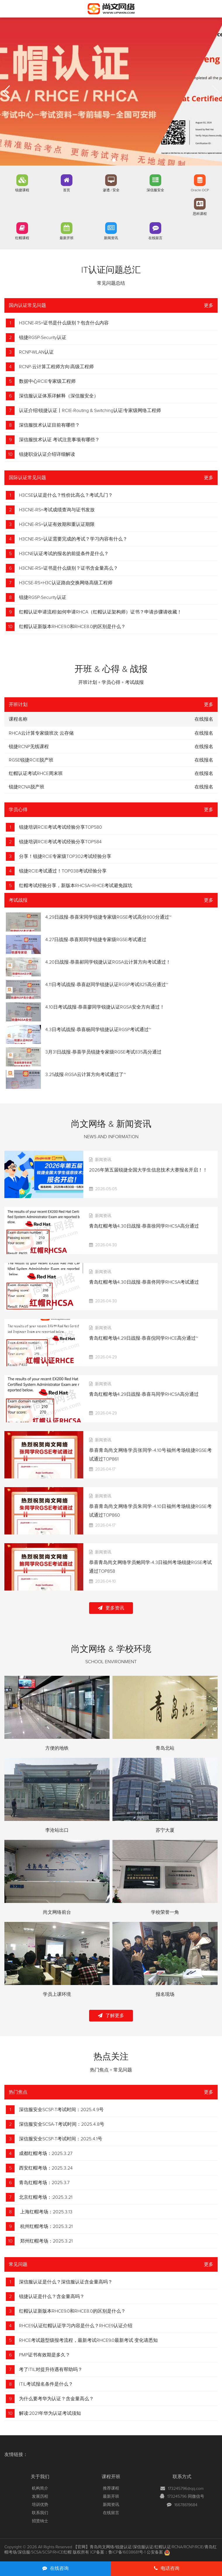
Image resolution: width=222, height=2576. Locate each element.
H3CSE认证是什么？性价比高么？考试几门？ (66, 495)
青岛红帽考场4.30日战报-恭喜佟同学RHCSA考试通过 (144, 1282)
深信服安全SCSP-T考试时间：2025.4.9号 (61, 2109)
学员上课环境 (57, 1994)
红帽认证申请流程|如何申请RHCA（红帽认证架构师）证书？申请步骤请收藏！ (100, 612)
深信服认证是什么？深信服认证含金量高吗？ (65, 2282)
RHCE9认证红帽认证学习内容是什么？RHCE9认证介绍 (75, 2325)
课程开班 (111, 2476)
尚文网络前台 (57, 1912)
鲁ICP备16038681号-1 (126, 2552)
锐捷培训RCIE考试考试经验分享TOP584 (60, 841)
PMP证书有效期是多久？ (44, 2355)
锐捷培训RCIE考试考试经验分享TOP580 (60, 827)
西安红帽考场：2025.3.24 (46, 2168)
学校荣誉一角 (165, 1912)
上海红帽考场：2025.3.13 (45, 2212)
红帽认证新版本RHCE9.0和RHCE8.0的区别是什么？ (72, 626)
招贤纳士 (40, 2521)
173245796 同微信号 (185, 2497)
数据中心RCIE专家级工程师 (47, 381)
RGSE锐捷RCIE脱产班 (31, 760)
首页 (66, 190)
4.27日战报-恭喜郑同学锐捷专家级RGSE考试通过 (95, 939)
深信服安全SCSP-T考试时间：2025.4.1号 (60, 2139)
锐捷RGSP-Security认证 (42, 337)
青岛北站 (165, 1748)
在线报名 (204, 733)
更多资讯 (111, 1607)
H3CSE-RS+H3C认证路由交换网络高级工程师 (65, 582)
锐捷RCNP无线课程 (29, 746)
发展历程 (40, 2497)
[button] (108, 160)
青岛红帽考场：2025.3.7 (44, 2182)
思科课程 (200, 214)
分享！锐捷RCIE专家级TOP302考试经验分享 (65, 856)
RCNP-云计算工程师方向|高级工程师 (56, 366)
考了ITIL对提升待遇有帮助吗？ (50, 2369)
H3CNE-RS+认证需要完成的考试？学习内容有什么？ (73, 539)
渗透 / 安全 (111, 190)
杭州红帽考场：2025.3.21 (46, 2226)
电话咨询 (166, 2568)
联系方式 (182, 2476)
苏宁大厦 (165, 1830)
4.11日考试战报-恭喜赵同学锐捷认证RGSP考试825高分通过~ (106, 984)
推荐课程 (111, 2488)
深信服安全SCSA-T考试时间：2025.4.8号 (61, 2124)
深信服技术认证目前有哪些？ (49, 425)
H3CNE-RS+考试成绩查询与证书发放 (57, 509)
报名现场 (165, 1994)
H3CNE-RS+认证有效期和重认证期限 (57, 524)
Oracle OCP (200, 190)
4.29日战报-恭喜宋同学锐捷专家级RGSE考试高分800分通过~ (108, 917)
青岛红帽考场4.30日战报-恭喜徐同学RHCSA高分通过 (144, 1226)
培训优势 (40, 2505)
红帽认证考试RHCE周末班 (36, 773)
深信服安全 (155, 190)
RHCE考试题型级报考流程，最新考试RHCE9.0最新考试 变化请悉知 (88, 2340)
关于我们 (40, 2476)
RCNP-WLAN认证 (36, 352)
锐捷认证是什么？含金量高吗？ (51, 2296)
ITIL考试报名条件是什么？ (46, 2384)
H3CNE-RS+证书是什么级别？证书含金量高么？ (68, 568)
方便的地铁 (57, 1748)
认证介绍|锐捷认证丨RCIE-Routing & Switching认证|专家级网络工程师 (90, 410)
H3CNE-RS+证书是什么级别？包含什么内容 (64, 323)
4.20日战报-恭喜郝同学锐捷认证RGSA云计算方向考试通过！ (108, 962)
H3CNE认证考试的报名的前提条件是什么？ (64, 553)
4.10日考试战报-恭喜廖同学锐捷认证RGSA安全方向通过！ (104, 1007)
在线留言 (155, 238)
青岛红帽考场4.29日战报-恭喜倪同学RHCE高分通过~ (143, 1338)
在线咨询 (55, 2568)
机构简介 (40, 2488)
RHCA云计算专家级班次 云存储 (41, 733)
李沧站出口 (57, 1830)
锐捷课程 (22, 190)
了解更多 (111, 2015)
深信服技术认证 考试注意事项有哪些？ (59, 439)
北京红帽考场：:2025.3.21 (45, 2197)
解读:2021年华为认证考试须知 (50, 2413)
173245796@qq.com (186, 2489)
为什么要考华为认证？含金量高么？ (56, 2398)
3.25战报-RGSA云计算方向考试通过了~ (85, 1074)
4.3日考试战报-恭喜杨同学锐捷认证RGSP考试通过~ (98, 1029)
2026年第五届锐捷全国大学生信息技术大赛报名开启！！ (148, 1170)
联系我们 (40, 2513)
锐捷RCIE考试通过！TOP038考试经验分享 (63, 871)
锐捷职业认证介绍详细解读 (47, 454)
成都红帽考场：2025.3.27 (45, 2153)
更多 (208, 305)
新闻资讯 (111, 238)
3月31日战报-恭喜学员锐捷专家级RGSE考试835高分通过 (103, 1052)
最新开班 (67, 238)
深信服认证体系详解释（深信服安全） (58, 396)
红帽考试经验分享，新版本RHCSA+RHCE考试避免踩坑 (75, 885)
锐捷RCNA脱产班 (26, 787)
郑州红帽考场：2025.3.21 (46, 2241)
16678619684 (185, 2505)
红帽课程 (22, 238)
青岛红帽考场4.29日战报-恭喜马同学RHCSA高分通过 (144, 1394)
